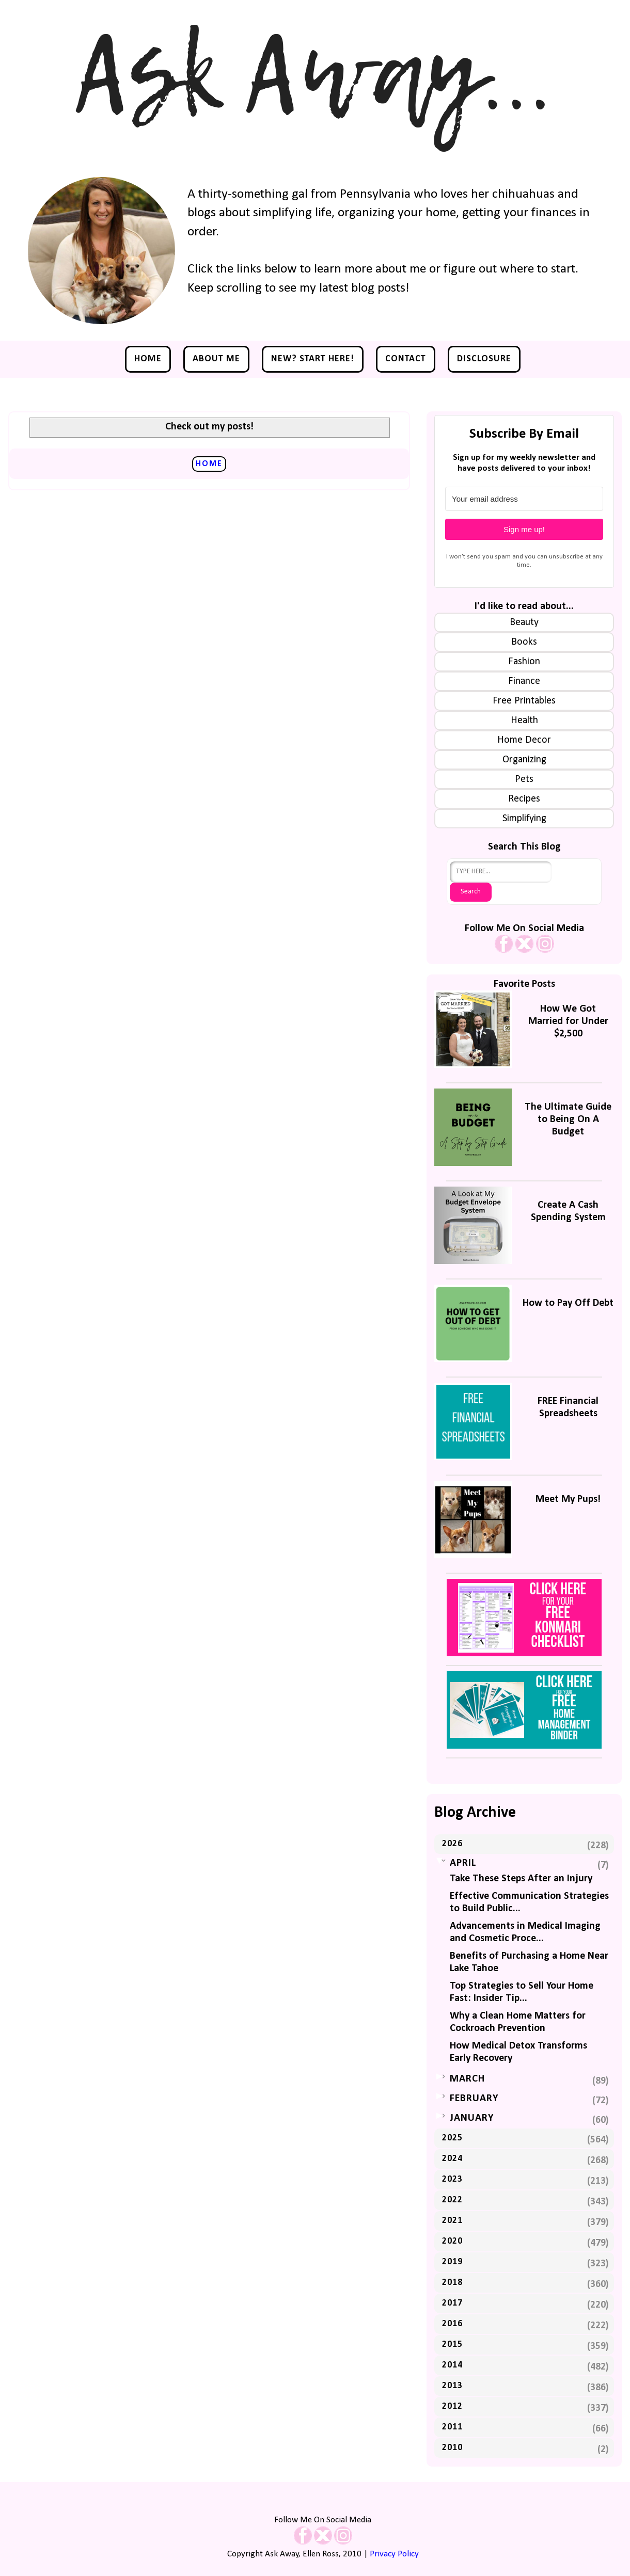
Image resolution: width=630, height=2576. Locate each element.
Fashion (524, 662)
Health (524, 720)
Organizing (524, 760)
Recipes (524, 799)
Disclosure (484, 359)
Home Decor (524, 740)
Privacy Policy (394, 2554)
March (467, 2079)
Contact (405, 359)
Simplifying (524, 818)
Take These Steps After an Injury (521, 1879)
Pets (524, 779)
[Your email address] (524, 499)
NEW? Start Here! (312, 359)
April (463, 1863)
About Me (216, 359)
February (474, 2098)
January (472, 2118)
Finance (524, 681)
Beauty (524, 622)
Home (148, 359)
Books (524, 642)
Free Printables (524, 701)
